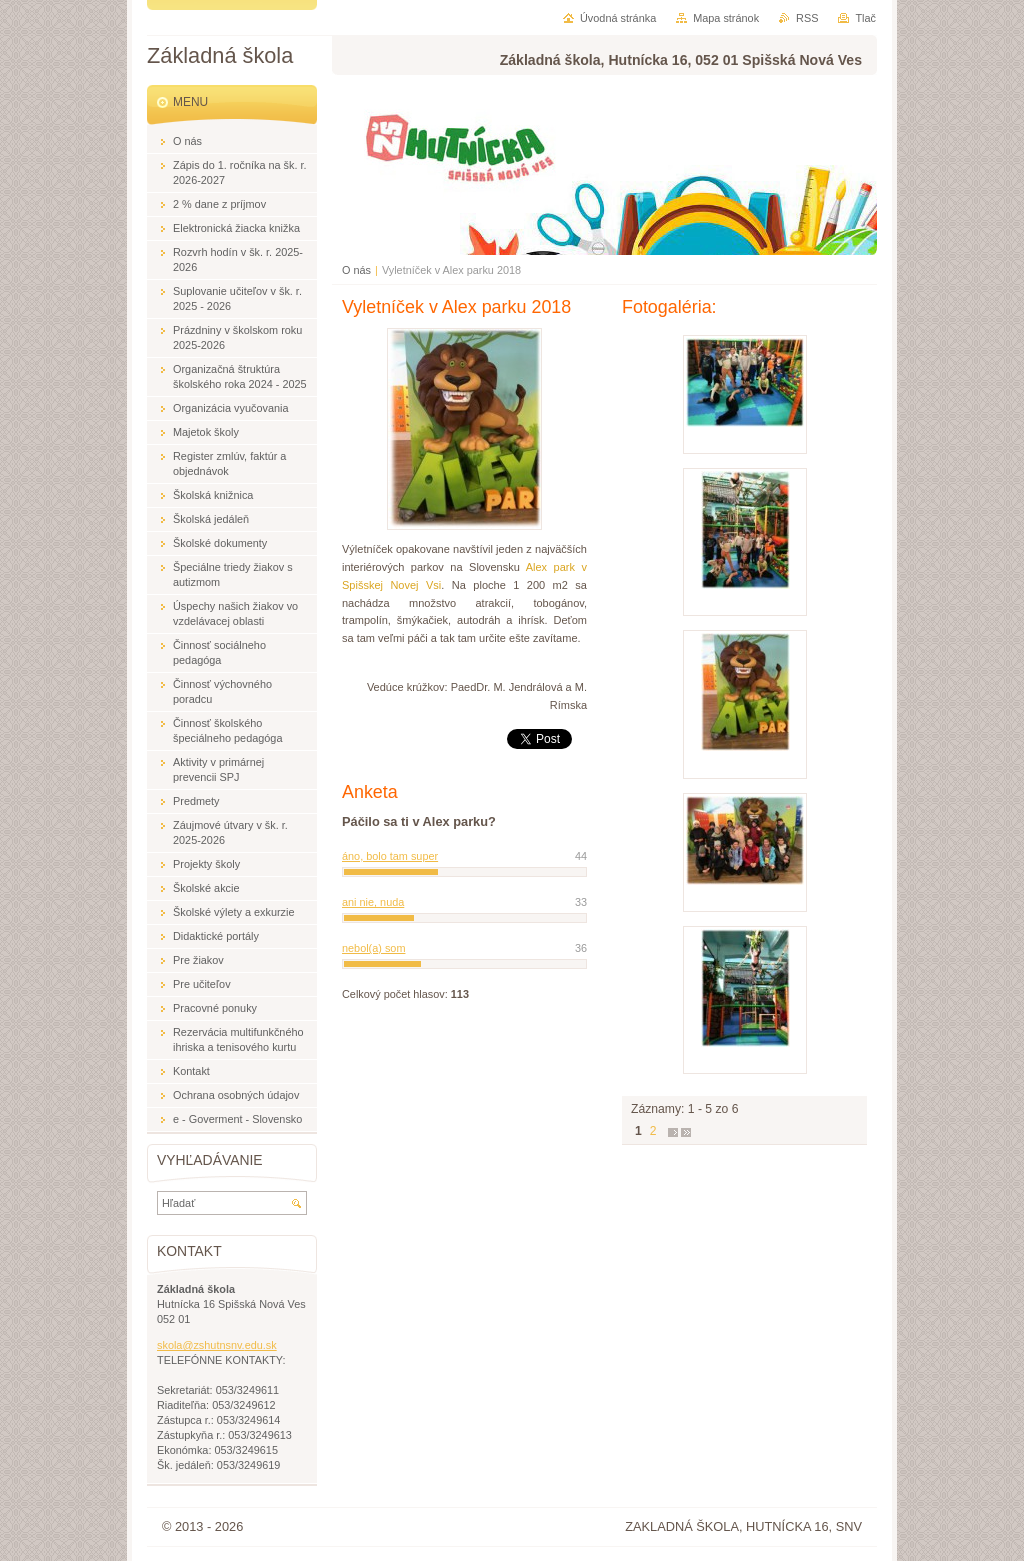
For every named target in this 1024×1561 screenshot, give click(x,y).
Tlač (865, 18)
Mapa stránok (726, 18)
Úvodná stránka (618, 18)
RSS (807, 18)
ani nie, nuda (373, 902)
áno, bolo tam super (390, 856)
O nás (356, 270)
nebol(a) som (373, 948)
